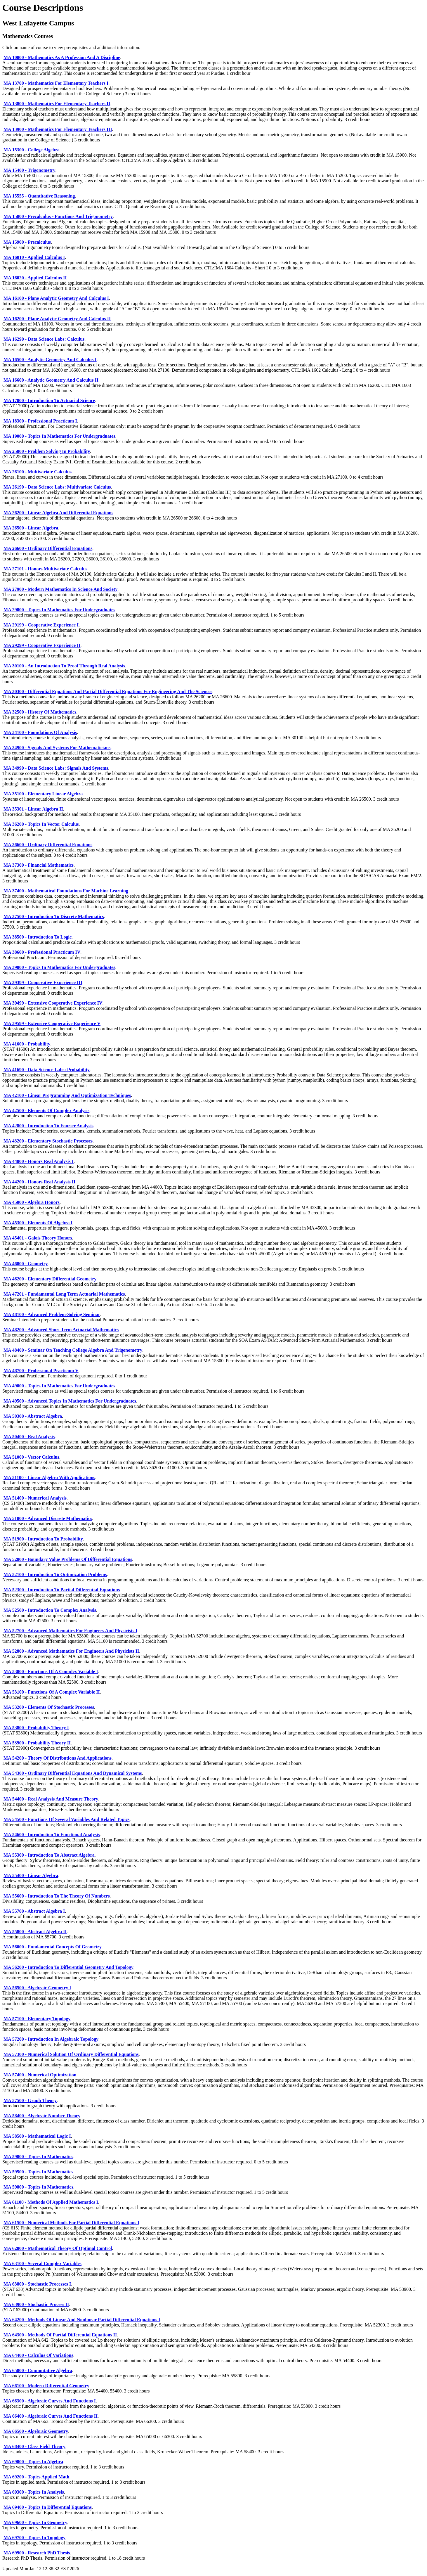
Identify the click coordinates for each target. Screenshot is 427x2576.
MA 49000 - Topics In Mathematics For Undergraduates (59, 1385)
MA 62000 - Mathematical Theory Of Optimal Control (58, 2248)
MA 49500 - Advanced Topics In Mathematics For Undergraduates (70, 1400)
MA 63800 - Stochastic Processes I (37, 2283)
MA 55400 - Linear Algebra (31, 1875)
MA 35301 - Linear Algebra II (33, 808)
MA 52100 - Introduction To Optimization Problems (55, 1574)
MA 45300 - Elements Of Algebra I (38, 1222)
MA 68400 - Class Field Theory (34, 2446)
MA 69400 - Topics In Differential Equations (48, 2507)
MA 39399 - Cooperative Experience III (43, 982)
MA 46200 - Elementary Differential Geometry (50, 1278)
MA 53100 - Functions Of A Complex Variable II (52, 1691)
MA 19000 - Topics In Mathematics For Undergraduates (59, 436)
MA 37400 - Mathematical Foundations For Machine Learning (66, 890)
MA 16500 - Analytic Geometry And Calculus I (50, 359)
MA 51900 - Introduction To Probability (43, 1538)
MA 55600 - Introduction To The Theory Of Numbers (57, 1895)
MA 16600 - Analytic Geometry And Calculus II (51, 380)
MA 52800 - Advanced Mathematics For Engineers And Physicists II (71, 1651)
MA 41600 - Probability (27, 1043)
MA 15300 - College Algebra (32, 149)
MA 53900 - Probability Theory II (37, 1742)
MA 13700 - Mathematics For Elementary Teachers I (56, 83)
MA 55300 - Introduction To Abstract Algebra (49, 1855)
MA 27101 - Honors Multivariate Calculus (46, 568)
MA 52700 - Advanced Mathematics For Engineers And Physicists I (70, 1630)
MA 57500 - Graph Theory (30, 2100)
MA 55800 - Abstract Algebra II (35, 1931)
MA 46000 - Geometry (26, 1263)
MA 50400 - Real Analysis (29, 1436)
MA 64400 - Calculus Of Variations (38, 2355)
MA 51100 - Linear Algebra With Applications (49, 1477)
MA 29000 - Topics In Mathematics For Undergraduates (59, 609)
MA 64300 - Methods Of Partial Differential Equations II (60, 2334)
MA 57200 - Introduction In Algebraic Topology (51, 2039)
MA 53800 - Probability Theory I (36, 1727)
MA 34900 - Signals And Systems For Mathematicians (57, 747)
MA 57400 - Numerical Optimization (40, 2074)
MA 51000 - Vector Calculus (31, 1457)
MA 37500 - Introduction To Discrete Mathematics (54, 916)
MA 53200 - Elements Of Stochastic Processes (49, 1707)
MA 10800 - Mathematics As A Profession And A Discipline (62, 57)
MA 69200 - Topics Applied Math (36, 2476)
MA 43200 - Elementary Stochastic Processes (48, 1140)
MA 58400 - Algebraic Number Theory (42, 2115)
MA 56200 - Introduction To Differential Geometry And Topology (68, 1967)
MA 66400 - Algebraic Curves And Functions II (51, 2416)
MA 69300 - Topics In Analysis (34, 2492)
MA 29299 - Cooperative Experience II (42, 645)
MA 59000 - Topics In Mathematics (38, 2156)
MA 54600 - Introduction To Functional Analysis (52, 1834)
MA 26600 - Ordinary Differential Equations (48, 548)
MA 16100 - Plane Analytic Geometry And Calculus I (56, 298)
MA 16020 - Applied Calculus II (35, 277)
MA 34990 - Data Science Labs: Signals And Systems (56, 768)
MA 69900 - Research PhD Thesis (37, 2552)
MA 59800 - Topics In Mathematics (38, 2186)
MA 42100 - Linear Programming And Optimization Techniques (67, 1095)
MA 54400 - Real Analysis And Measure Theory (51, 1798)
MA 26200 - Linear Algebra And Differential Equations (58, 512)
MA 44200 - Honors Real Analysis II (39, 1181)
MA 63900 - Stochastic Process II (36, 2304)
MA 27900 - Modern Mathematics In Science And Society (60, 589)
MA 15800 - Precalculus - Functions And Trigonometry (58, 216)
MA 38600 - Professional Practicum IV (42, 952)
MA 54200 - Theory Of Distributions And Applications (58, 1758)
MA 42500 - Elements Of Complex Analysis (46, 1110)
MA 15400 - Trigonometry (29, 170)
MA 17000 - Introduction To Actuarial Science (49, 400)
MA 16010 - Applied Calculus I (34, 257)
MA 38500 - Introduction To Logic (38, 936)
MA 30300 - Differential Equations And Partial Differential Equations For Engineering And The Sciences (108, 691)
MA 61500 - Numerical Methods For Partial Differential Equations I (71, 2222)
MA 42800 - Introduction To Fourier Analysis (48, 1125)
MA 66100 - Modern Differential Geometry (46, 2385)
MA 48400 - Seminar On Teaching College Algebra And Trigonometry (73, 1350)
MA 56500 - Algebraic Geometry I (37, 1987)
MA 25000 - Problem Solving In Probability (47, 451)
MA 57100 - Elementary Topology (37, 2018)
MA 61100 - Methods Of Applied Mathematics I (51, 2202)
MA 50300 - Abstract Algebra (33, 1416)
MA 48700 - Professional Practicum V (41, 1370)
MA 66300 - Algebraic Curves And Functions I (50, 2400)
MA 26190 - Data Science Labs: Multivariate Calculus (57, 486)
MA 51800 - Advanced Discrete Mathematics (48, 1518)
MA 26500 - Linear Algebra (31, 527)
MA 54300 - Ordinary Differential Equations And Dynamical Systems (73, 1773)
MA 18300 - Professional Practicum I (40, 420)
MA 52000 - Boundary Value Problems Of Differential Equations (68, 1559)
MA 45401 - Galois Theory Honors (38, 1237)
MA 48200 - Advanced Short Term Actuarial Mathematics (61, 1329)
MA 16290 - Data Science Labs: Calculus (44, 339)
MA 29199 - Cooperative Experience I (41, 624)
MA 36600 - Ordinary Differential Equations (48, 844)
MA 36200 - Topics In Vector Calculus (41, 824)
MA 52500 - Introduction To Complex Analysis (50, 1610)
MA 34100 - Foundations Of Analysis (40, 732)
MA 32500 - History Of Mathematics (40, 711)
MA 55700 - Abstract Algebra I (34, 1911)
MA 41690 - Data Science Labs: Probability (47, 1069)
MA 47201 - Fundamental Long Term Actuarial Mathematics (64, 1294)
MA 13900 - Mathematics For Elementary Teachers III (58, 129)
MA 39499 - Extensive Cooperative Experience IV (53, 1002)
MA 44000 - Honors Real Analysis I (39, 1161)
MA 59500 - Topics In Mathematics (38, 2171)
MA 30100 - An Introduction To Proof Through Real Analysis (64, 665)
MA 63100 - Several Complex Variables (42, 2263)
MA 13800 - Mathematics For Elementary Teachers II (57, 103)
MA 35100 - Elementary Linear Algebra (43, 793)
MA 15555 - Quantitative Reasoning (39, 195)
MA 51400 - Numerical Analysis (35, 1497)
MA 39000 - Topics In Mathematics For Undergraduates (59, 967)
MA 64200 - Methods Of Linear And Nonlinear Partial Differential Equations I (82, 2319)
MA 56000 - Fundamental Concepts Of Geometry (53, 1946)
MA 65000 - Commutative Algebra (38, 2370)
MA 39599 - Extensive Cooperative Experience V (52, 1023)
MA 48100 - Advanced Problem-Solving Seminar (52, 1314)
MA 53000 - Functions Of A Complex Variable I (51, 1671)
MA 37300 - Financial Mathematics (39, 865)
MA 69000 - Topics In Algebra (33, 2461)
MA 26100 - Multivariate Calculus (38, 471)
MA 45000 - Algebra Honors (32, 1202)
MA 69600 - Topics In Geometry (35, 2522)
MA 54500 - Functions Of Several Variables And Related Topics (67, 1819)
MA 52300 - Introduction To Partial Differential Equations (62, 1589)
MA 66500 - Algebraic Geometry (36, 2431)
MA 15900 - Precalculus (27, 242)
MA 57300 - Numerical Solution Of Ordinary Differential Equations (71, 2054)
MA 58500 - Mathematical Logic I (37, 2136)
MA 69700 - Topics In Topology (34, 2537)
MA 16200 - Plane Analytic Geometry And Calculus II (57, 318)
